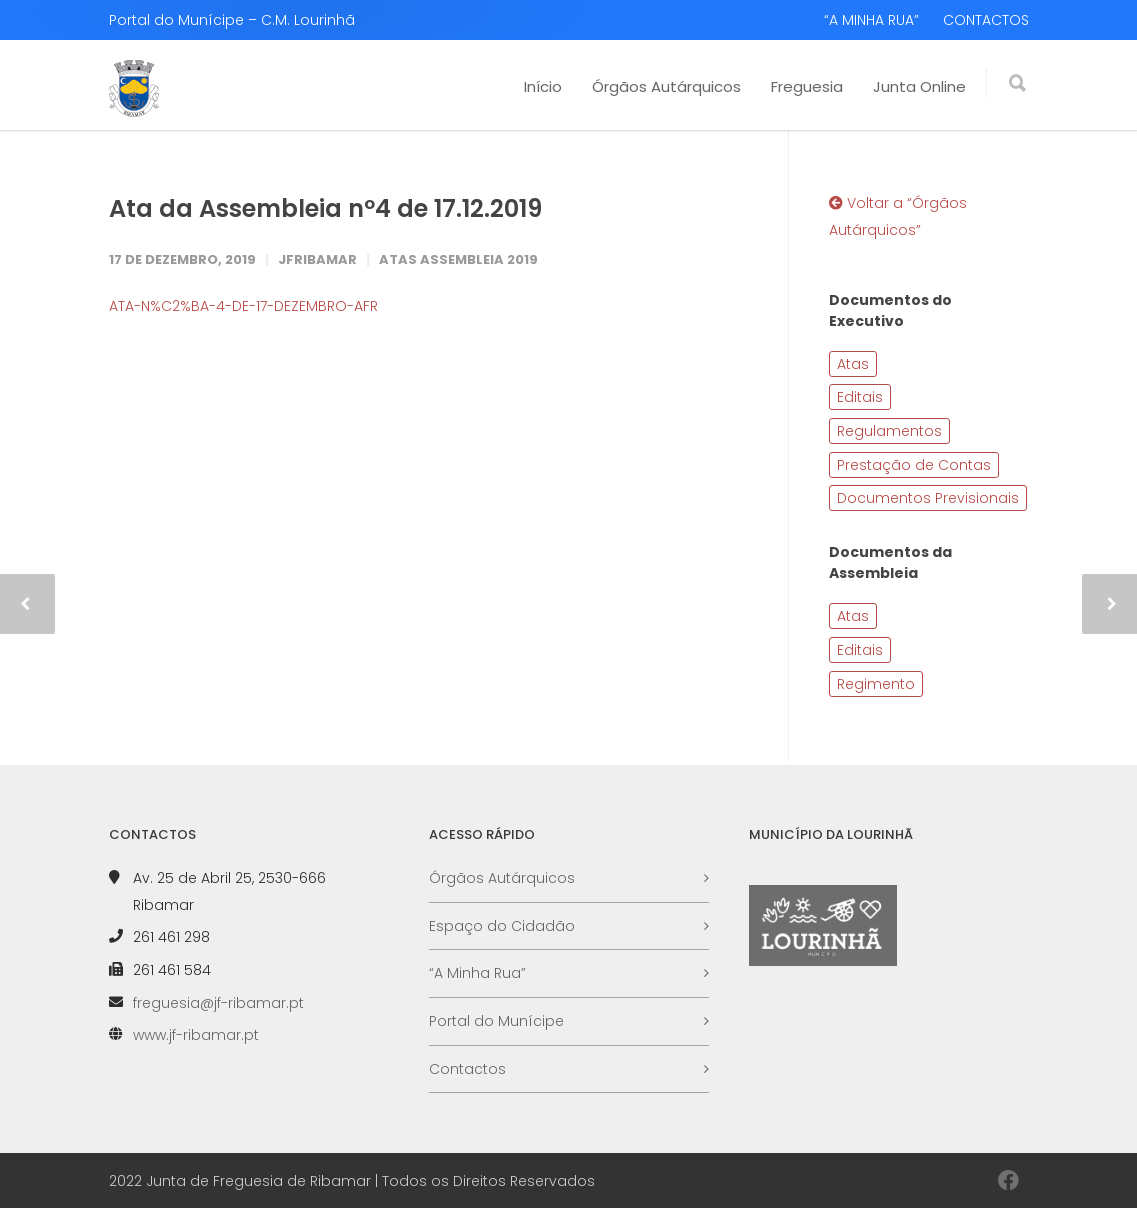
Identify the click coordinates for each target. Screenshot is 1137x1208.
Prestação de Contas (914, 465)
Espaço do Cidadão (502, 926)
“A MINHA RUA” (871, 20)
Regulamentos (889, 431)
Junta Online (919, 86)
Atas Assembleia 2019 (458, 259)
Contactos (467, 1069)
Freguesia (807, 86)
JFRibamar (317, 259)
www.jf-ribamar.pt (196, 1035)
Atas (853, 364)
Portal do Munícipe (496, 1021)
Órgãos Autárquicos (666, 86)
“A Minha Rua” (477, 973)
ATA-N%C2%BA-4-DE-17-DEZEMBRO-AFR (243, 306)
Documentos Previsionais (928, 498)
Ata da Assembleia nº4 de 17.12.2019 (325, 208)
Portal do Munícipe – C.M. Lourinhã (232, 20)
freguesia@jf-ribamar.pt (218, 1003)
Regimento (876, 684)
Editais (860, 397)
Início (543, 86)
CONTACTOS (986, 20)
